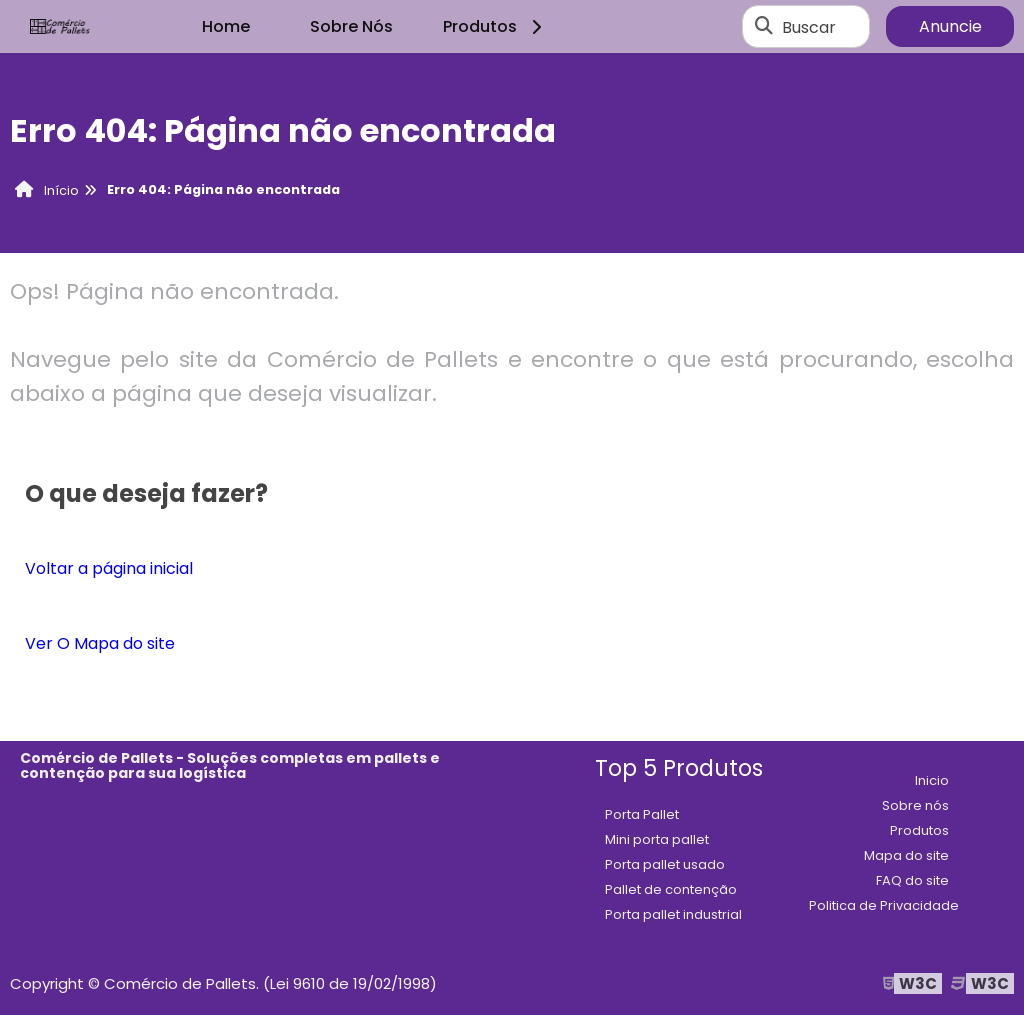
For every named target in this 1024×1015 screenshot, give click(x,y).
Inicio (932, 780)
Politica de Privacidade (884, 905)
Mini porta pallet (657, 839)
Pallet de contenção (671, 889)
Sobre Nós (351, 26)
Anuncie (950, 26)
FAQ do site (912, 880)
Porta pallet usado (665, 864)
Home (226, 26)
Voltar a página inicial (109, 568)
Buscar (809, 26)
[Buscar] (764, 27)
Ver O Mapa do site (100, 643)
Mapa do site (906, 855)
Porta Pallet (642, 814)
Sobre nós (915, 805)
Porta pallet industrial (673, 914)
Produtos (495, 26)
